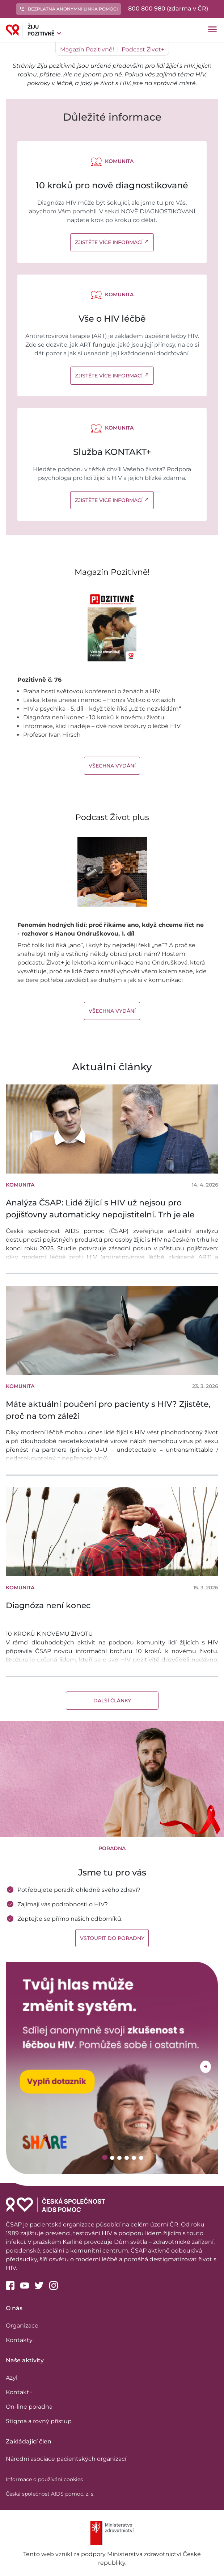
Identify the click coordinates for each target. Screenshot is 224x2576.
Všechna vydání (112, 765)
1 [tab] (105, 2157)
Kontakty (19, 2340)
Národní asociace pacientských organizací (66, 2458)
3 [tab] (120, 2157)
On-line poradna (29, 2406)
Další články (112, 1700)
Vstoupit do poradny (112, 1938)
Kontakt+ (19, 2392)
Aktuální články (112, 1067)
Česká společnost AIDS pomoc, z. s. (50, 2494)
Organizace (22, 2325)
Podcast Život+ (143, 49)
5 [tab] (135, 2157)
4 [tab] (127, 2157)
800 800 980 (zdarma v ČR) (168, 8)
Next (205, 2067)
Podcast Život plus (112, 817)
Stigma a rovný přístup (39, 2421)
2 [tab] (113, 2157)
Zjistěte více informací (112, 242)
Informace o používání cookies (44, 2479)
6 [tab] (142, 2157)
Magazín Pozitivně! (87, 49)
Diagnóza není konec (48, 1605)
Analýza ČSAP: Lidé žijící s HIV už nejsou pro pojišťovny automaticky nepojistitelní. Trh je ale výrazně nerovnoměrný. (100, 1214)
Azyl (11, 2377)
